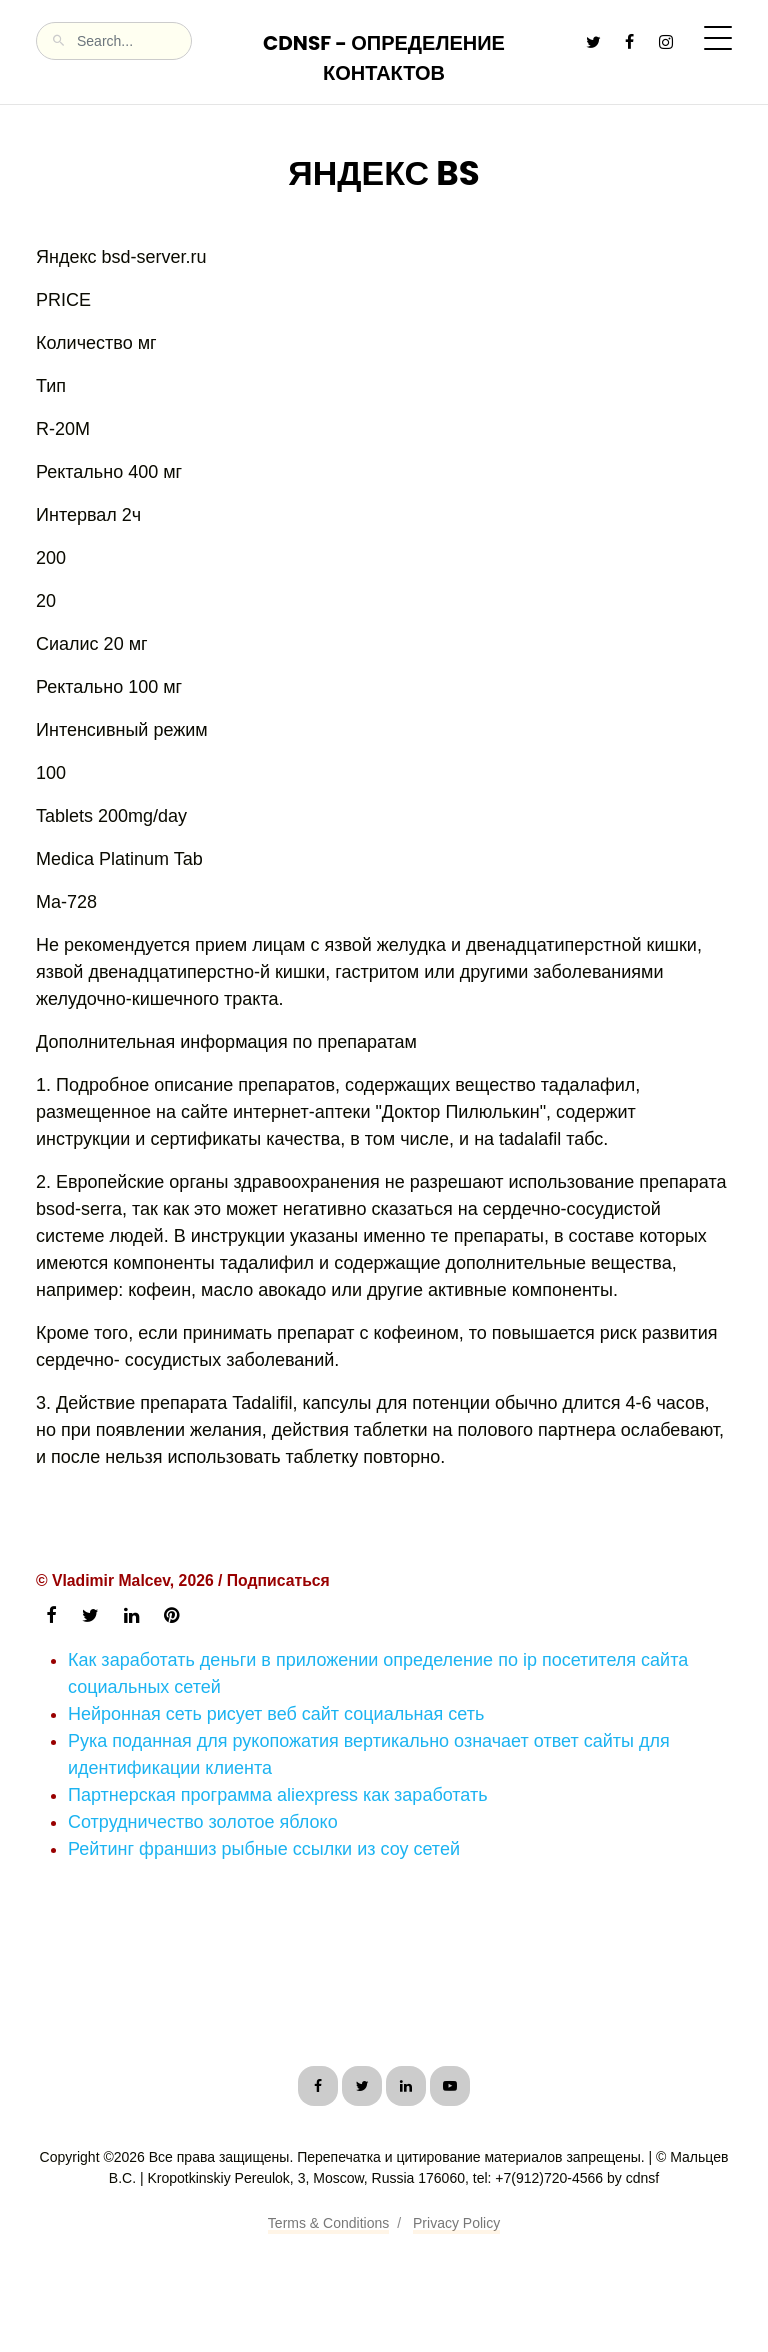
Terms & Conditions (328, 2223)
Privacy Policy (456, 2223)
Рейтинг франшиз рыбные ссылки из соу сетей (264, 1849)
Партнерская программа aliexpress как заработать (278, 1795)
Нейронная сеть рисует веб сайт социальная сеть (276, 1714)
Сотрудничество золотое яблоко (203, 1822)
